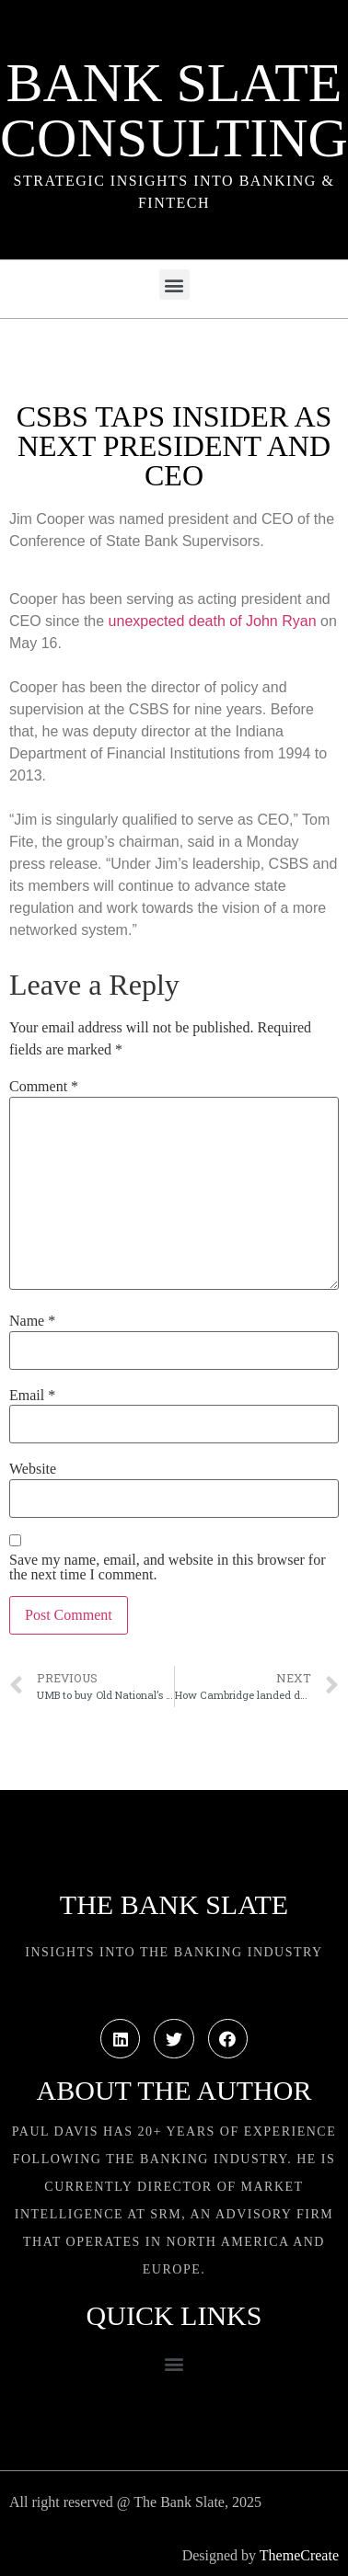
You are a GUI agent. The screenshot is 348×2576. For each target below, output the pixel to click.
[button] (174, 284)
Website (32, 1469)
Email (32, 1395)
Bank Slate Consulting (174, 110)
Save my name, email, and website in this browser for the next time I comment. (167, 1567)
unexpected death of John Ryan (213, 621)
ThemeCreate (299, 2555)
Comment (43, 1086)
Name (32, 1321)
